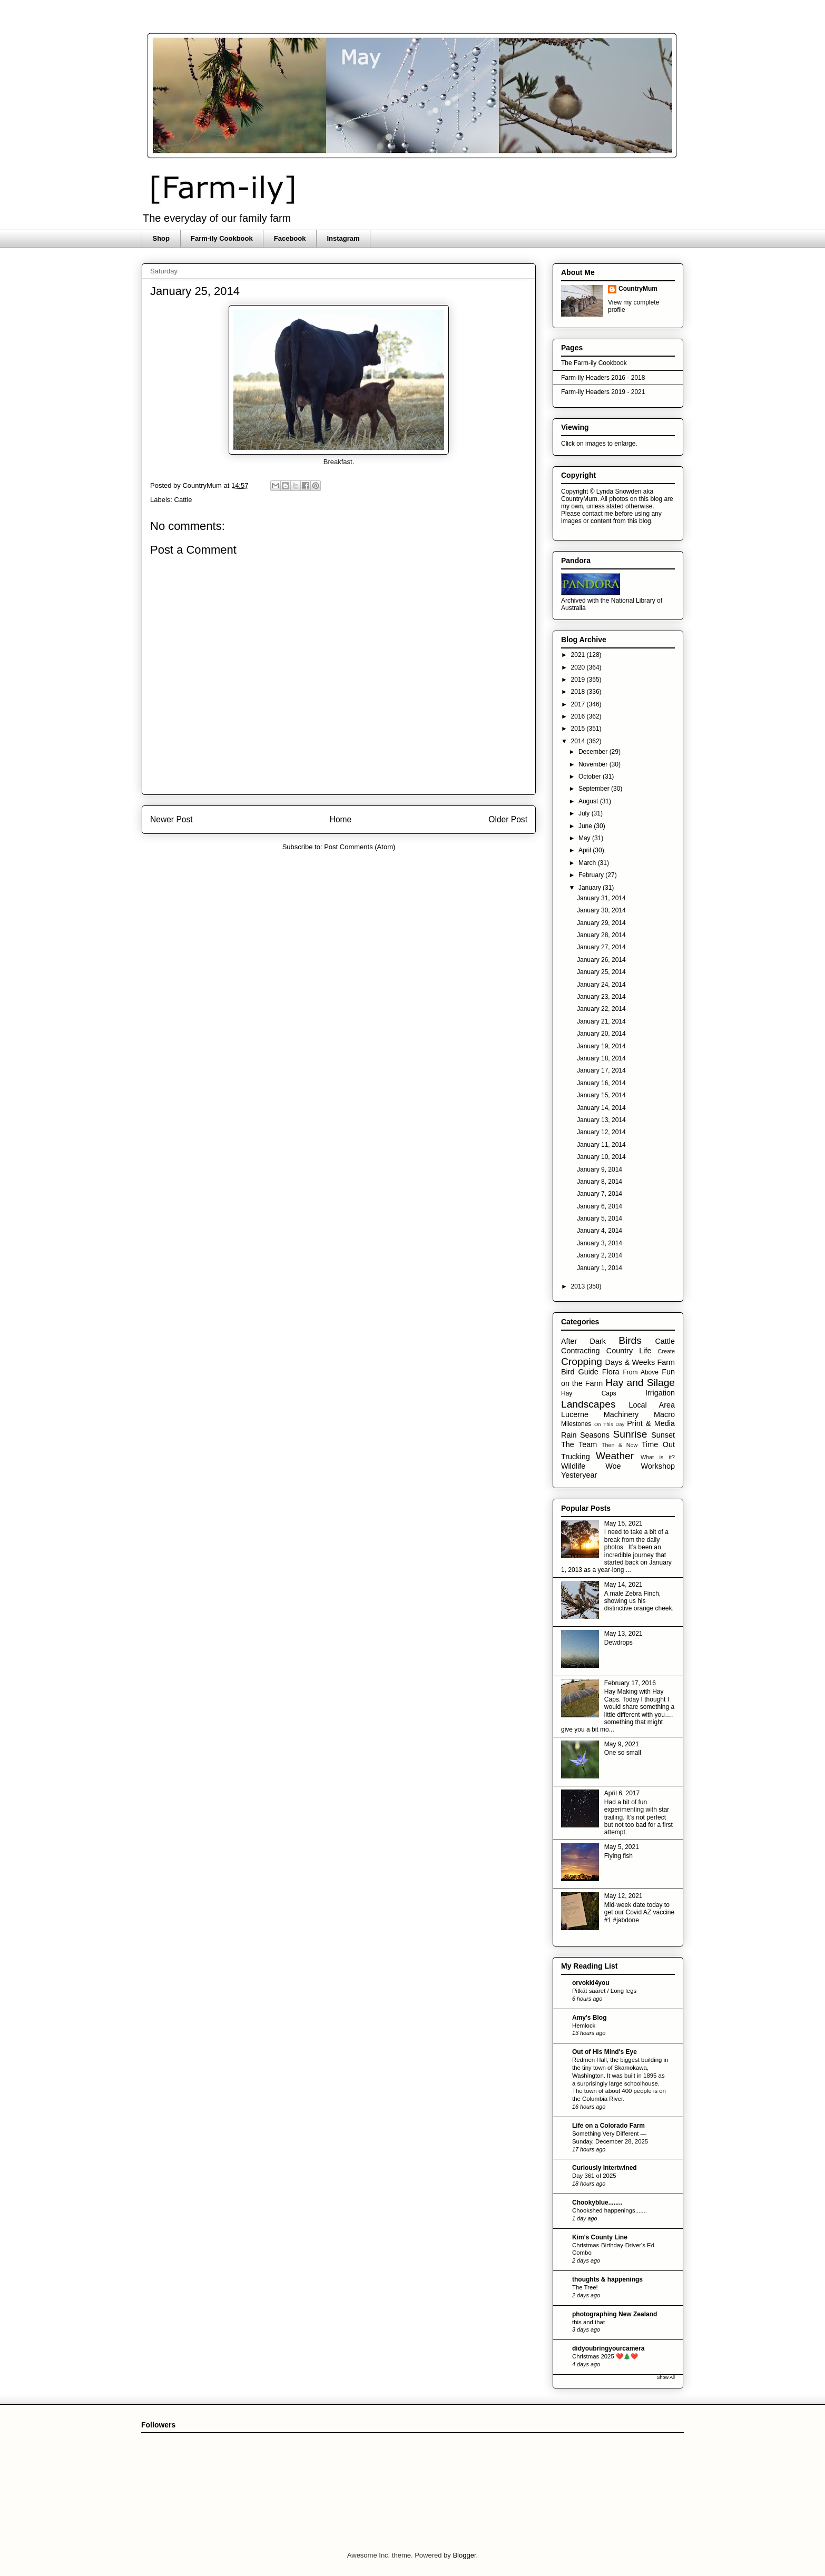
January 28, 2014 (601, 935)
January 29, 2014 (601, 923)
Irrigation (660, 1393)
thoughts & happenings (607, 2279)
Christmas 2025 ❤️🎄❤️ (605, 2356)
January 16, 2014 (601, 1083)
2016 (579, 716)
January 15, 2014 (601, 1095)
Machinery (621, 1414)
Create (666, 1351)
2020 (579, 667)
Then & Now (619, 1445)
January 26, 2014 (601, 959)
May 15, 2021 (623, 1523)
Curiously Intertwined (604, 2167)
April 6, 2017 (622, 1793)
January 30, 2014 (601, 910)
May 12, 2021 (623, 1896)
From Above (641, 1372)
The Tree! (585, 2287)
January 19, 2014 (601, 1046)
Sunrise (630, 1434)
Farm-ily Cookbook (222, 238)
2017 (579, 704)
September (594, 788)
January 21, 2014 (601, 1021)
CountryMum (637, 288)
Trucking (575, 1456)
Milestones (576, 1424)
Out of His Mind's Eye (604, 2052)
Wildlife (573, 1466)
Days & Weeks (630, 1362)
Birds (630, 1340)
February (591, 875)
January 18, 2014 (601, 1058)
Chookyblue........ (597, 2202)
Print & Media (651, 1423)
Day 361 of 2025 (594, 2175)
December (594, 751)
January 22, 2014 (601, 1008)
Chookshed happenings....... (609, 2210)
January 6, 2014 (599, 1206)
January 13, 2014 (601, 1120)
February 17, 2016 (630, 1683)
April (585, 850)
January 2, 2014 (599, 1255)
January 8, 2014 (599, 1181)
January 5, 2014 (599, 1218)
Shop (161, 238)
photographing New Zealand (614, 2314)
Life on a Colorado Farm (608, 2125)
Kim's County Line (599, 2237)
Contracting (580, 1350)
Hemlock (583, 2025)
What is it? (658, 1457)
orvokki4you (591, 1983)
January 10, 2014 (601, 1157)
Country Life (629, 1350)
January (590, 887)
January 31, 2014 (601, 898)
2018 (579, 691)
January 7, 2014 (599, 1193)
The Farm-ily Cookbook (594, 363)
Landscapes (588, 1404)
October (590, 776)
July (585, 813)
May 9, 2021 (621, 1744)
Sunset (663, 1435)
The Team (579, 1444)
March (588, 863)
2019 (579, 679)
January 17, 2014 (601, 1070)
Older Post (507, 819)
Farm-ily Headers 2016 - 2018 (603, 377)
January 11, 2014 (601, 1144)
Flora (611, 1372)
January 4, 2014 (599, 1230)
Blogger (464, 2555)
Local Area (651, 1405)
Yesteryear (579, 1475)
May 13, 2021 (623, 1633)
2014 (579, 741)
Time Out (658, 1444)
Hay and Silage (640, 1382)
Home (341, 819)
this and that (588, 2322)
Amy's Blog (589, 2017)
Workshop (658, 1466)
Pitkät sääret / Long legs (604, 1991)
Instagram (343, 238)
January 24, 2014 (601, 984)
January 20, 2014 (601, 1033)
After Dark (583, 1341)
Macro (664, 1414)
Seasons (595, 1435)
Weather (615, 1455)
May (585, 838)
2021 (579, 654)
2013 (579, 1286)
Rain (569, 1435)
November (594, 764)
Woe (613, 1466)
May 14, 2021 (623, 1584)
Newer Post (171, 819)
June (586, 826)
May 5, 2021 (621, 1847)
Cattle (183, 500)
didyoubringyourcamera (608, 2348)
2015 (579, 728)
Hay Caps (588, 1393)
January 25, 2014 (601, 972)
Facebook (290, 238)
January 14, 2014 (601, 1108)
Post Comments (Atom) (359, 847)
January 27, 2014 (601, 947)
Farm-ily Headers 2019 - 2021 (603, 392)
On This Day (609, 1424)
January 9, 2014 (599, 1169)
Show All (665, 2377)
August (589, 801)
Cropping (581, 1361)
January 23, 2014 (601, 996)
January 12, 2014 (601, 1132)
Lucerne (574, 1414)
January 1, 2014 (599, 1268)
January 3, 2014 (599, 1243)
